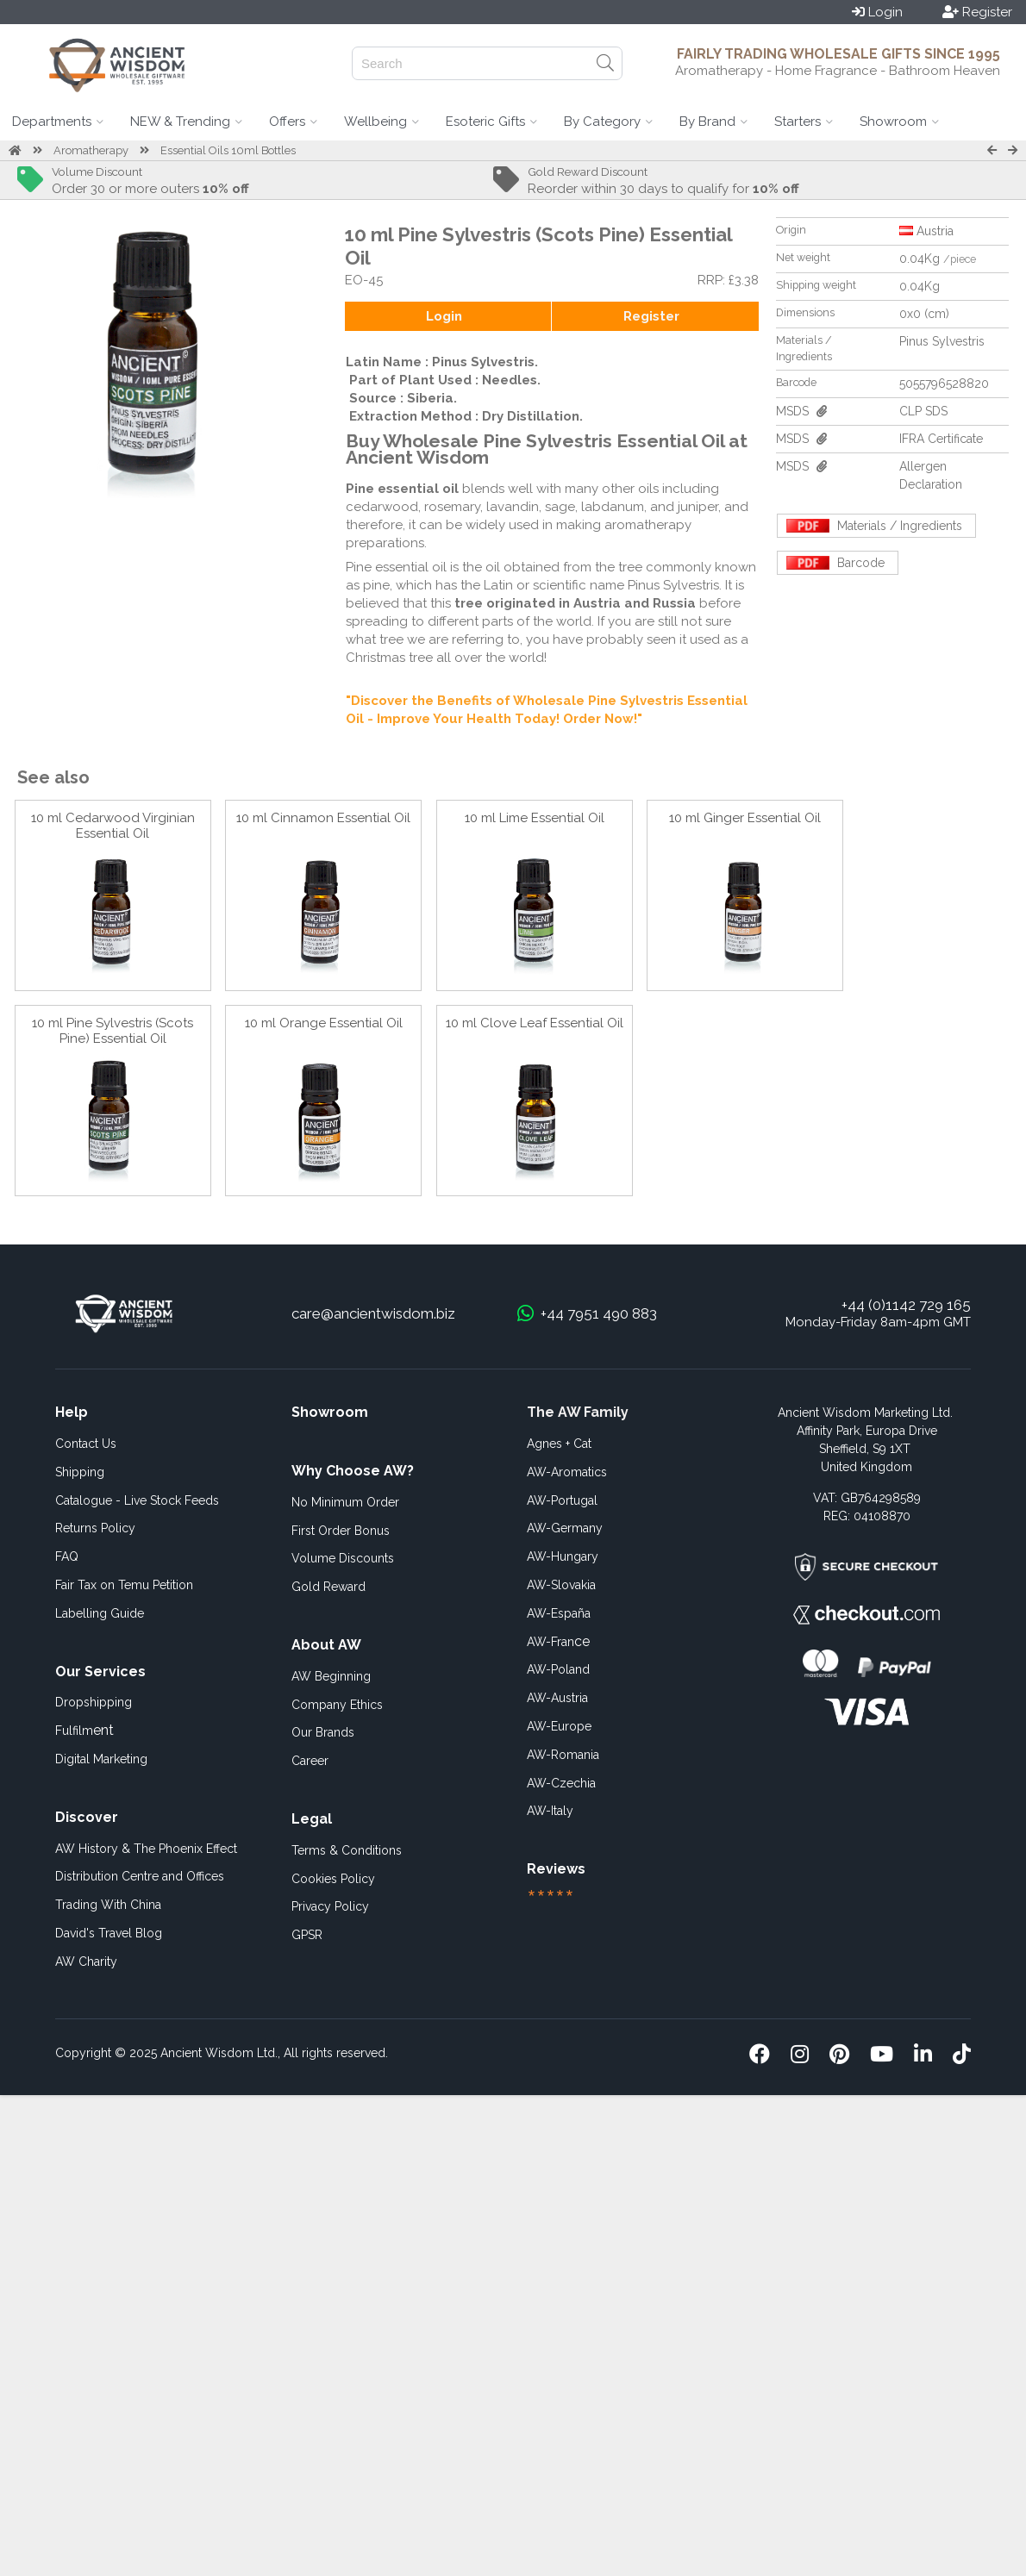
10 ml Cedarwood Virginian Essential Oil (113, 825)
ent (84, 1730)
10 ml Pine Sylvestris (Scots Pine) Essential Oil (112, 1030)
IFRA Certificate (941, 439)
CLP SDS (923, 411)
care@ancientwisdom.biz (373, 1313)
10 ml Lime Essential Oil (534, 818)
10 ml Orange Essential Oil (324, 1023)
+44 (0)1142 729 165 (906, 1304)
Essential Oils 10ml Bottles (228, 150)
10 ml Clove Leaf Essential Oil (534, 1023)
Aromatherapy (90, 150)
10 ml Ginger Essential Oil (745, 818)
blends (481, 488)
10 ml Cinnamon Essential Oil (323, 818)
